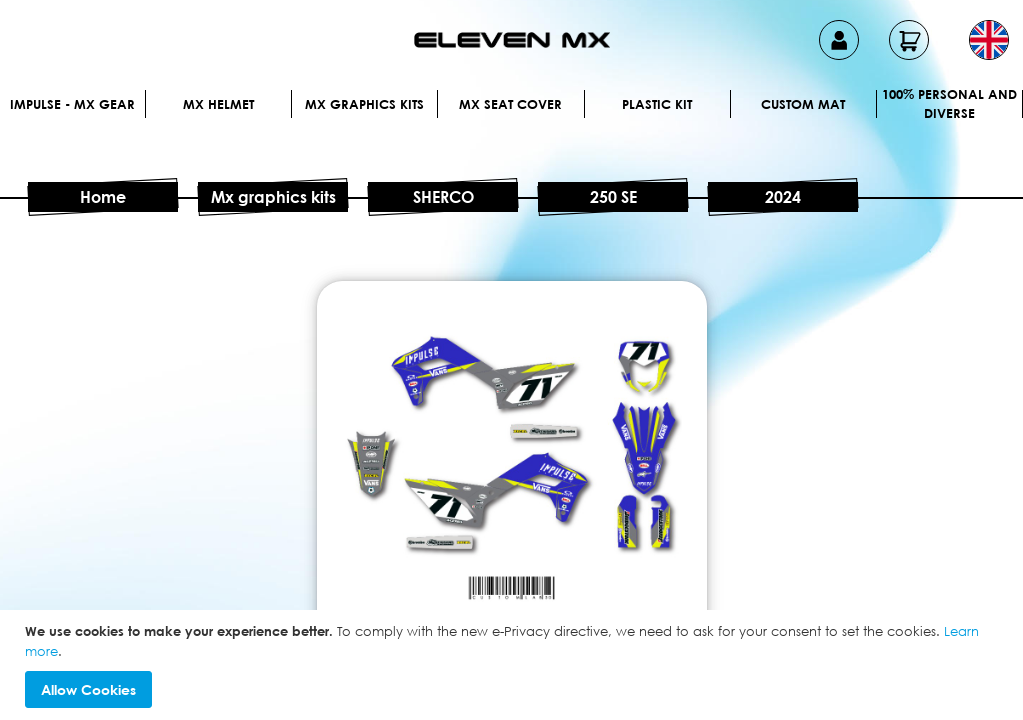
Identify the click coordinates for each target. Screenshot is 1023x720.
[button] (989, 40)
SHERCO (443, 197)
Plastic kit (657, 104)
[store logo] (512, 40)
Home (103, 197)
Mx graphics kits (364, 104)
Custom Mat (803, 104)
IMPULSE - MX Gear (72, 104)
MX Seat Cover (510, 104)
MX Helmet (218, 104)
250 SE (613, 197)
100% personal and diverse (949, 104)
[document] (514, 665)
